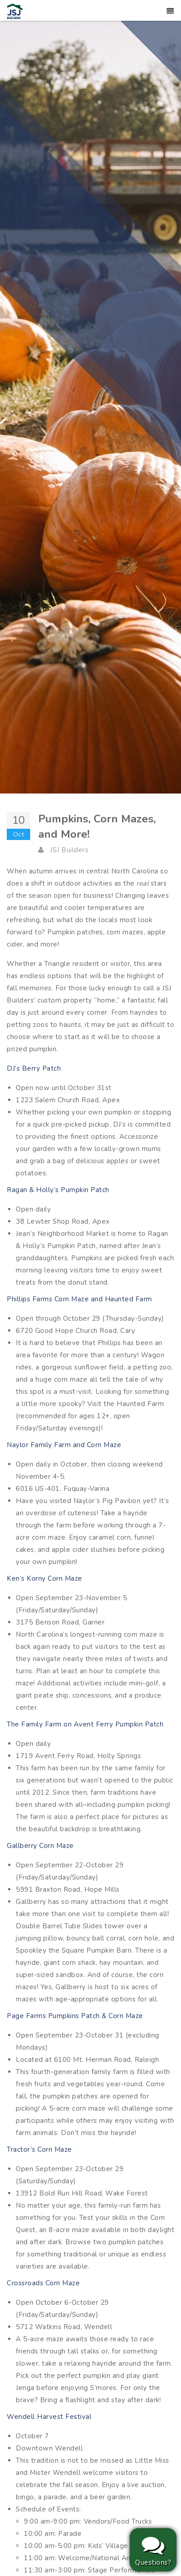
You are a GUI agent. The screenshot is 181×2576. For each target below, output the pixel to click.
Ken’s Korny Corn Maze (44, 1578)
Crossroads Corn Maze (43, 2283)
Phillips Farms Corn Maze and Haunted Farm (79, 1299)
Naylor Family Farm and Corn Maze (64, 1444)
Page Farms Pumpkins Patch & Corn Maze (75, 2015)
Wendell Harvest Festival (49, 2416)
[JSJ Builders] (15, 10)
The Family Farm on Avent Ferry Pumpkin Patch (85, 1724)
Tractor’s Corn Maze (39, 2149)
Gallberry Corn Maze (40, 1845)
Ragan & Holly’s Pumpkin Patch (58, 1189)
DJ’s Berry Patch (34, 1068)
